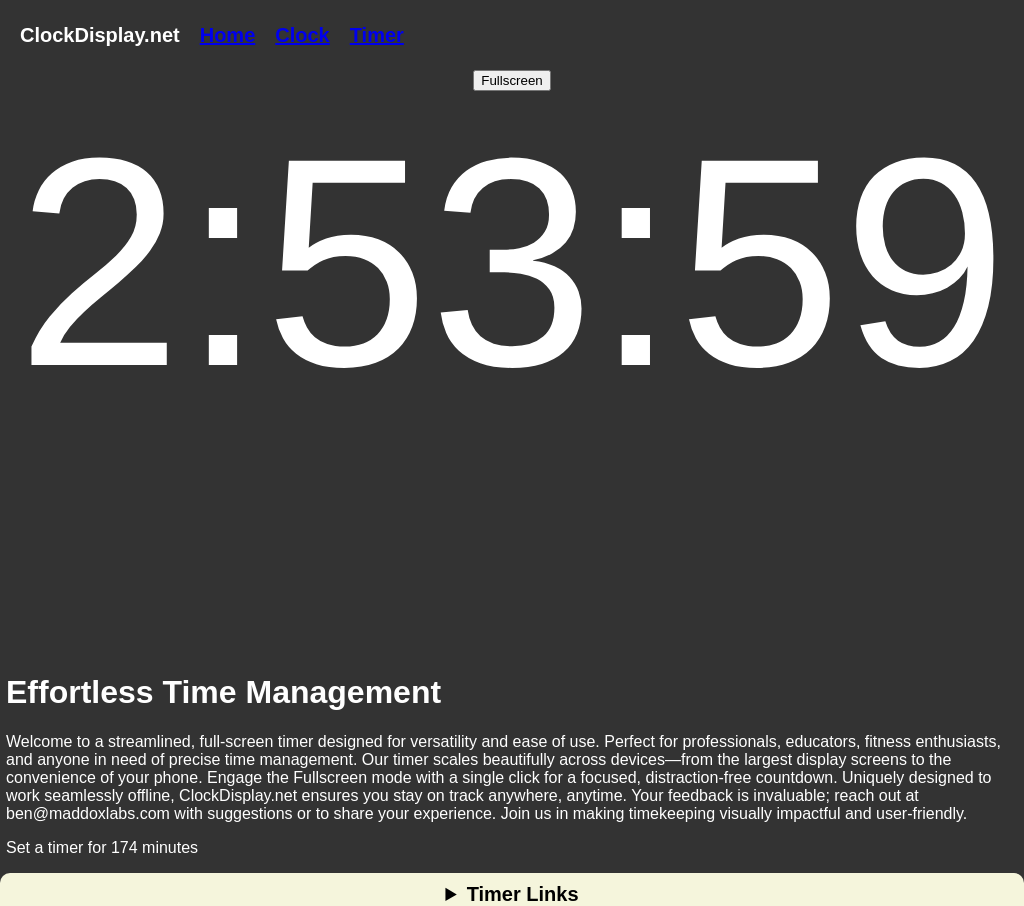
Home (228, 35)
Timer (377, 35)
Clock (302, 35)
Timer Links (523, 894)
